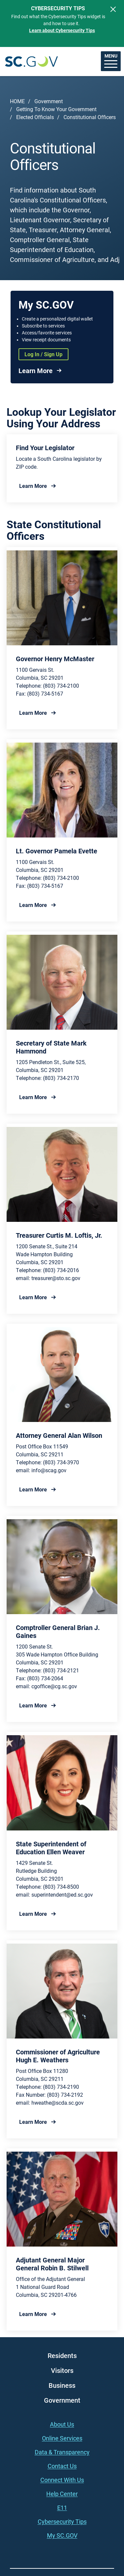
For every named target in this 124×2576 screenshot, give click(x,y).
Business (62, 2385)
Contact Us (62, 2466)
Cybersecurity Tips (62, 2521)
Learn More (36, 370)
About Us (62, 2424)
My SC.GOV (62, 2535)
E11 (62, 2508)
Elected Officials (35, 116)
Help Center (62, 2494)
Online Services (62, 2438)
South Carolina (31, 61)
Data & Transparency (62, 2452)
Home (17, 101)
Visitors (62, 2370)
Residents (62, 2355)
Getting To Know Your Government (56, 109)
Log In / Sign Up (43, 354)
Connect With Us (62, 2480)
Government (48, 101)
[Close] (113, 9)
